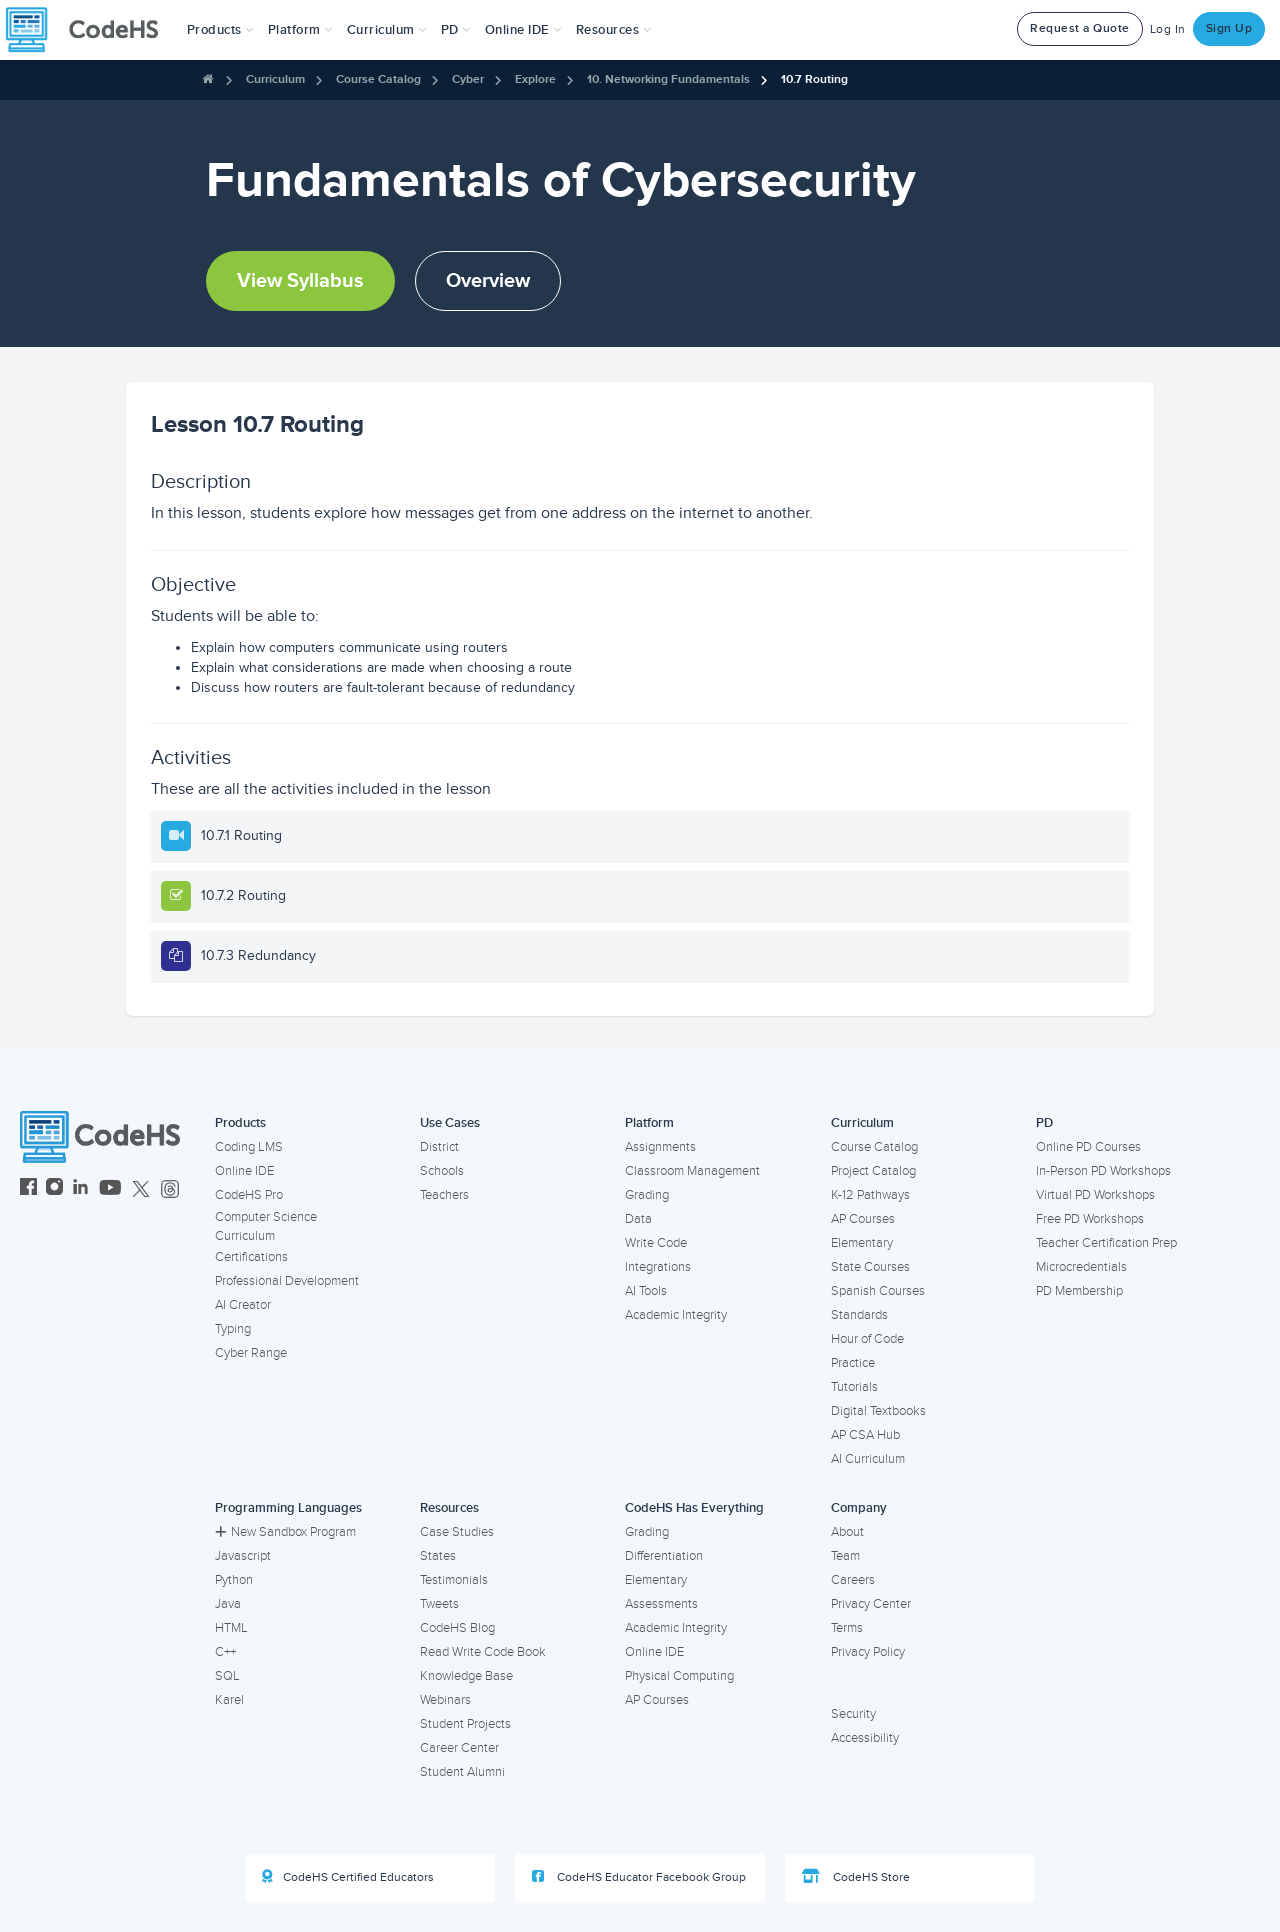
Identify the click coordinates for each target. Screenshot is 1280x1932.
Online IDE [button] (523, 30)
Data (638, 1219)
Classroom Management (692, 1171)
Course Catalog (378, 79)
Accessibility (865, 1738)
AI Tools (646, 1291)
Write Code (656, 1243)
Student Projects (465, 1724)
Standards (859, 1315)
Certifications (251, 1257)
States (438, 1556)
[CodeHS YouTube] (110, 1189)
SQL (227, 1676)
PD (1044, 1123)
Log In (1168, 29)
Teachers (444, 1195)
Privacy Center (871, 1604)
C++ (225, 1652)
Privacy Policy (868, 1652)
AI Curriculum (868, 1459)
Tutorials (854, 1387)
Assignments (660, 1147)
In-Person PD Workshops (1103, 1171)
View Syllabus (300, 281)
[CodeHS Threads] (170, 1189)
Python (234, 1580)
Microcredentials (1081, 1267)
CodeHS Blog (457, 1628)
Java (228, 1604)
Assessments (661, 1604)
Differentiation (664, 1556)
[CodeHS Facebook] (28, 1189)
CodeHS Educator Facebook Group (639, 1877)
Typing (233, 1329)
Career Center (459, 1748)
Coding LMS (249, 1147)
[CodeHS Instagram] (54, 1189)
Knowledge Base (466, 1676)
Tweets (439, 1604)
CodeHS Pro (249, 1195)
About (847, 1532)
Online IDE (244, 1171)
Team (845, 1556)
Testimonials (454, 1580)
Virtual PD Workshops (1095, 1195)
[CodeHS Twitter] (141, 1189)
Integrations (658, 1267)
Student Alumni (462, 1772)
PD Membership (1079, 1291)
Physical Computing (679, 1676)
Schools (442, 1171)
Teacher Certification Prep (1106, 1243)
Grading (647, 1195)
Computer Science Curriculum (266, 1226)
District (439, 1147)
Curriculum (275, 79)
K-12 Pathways (870, 1195)
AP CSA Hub (865, 1435)
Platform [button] (300, 30)
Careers (853, 1580)
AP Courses (863, 1219)
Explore (535, 79)
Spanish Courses (878, 1291)
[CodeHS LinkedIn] (80, 1189)
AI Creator (243, 1305)
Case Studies (457, 1532)
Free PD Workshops (1090, 1219)
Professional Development (287, 1281)
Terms (847, 1628)
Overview (488, 281)
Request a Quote (1080, 28)
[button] (220, 30)
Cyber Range (251, 1353)
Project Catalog (873, 1171)
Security (853, 1714)
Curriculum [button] (387, 30)
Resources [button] (614, 30)
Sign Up (1229, 28)
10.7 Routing (814, 79)
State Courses (870, 1267)
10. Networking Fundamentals (668, 79)
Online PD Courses (1088, 1147)
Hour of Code (867, 1339)
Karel (229, 1700)
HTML (231, 1628)
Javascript (243, 1556)
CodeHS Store (856, 1877)
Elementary (862, 1243)
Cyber (468, 79)
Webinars (445, 1700)
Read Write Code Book (483, 1652)
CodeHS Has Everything (694, 1508)
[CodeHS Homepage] (90, 30)
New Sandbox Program (285, 1532)
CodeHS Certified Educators (348, 1877)
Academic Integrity (676, 1315)
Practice (853, 1363)
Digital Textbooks (878, 1411)
